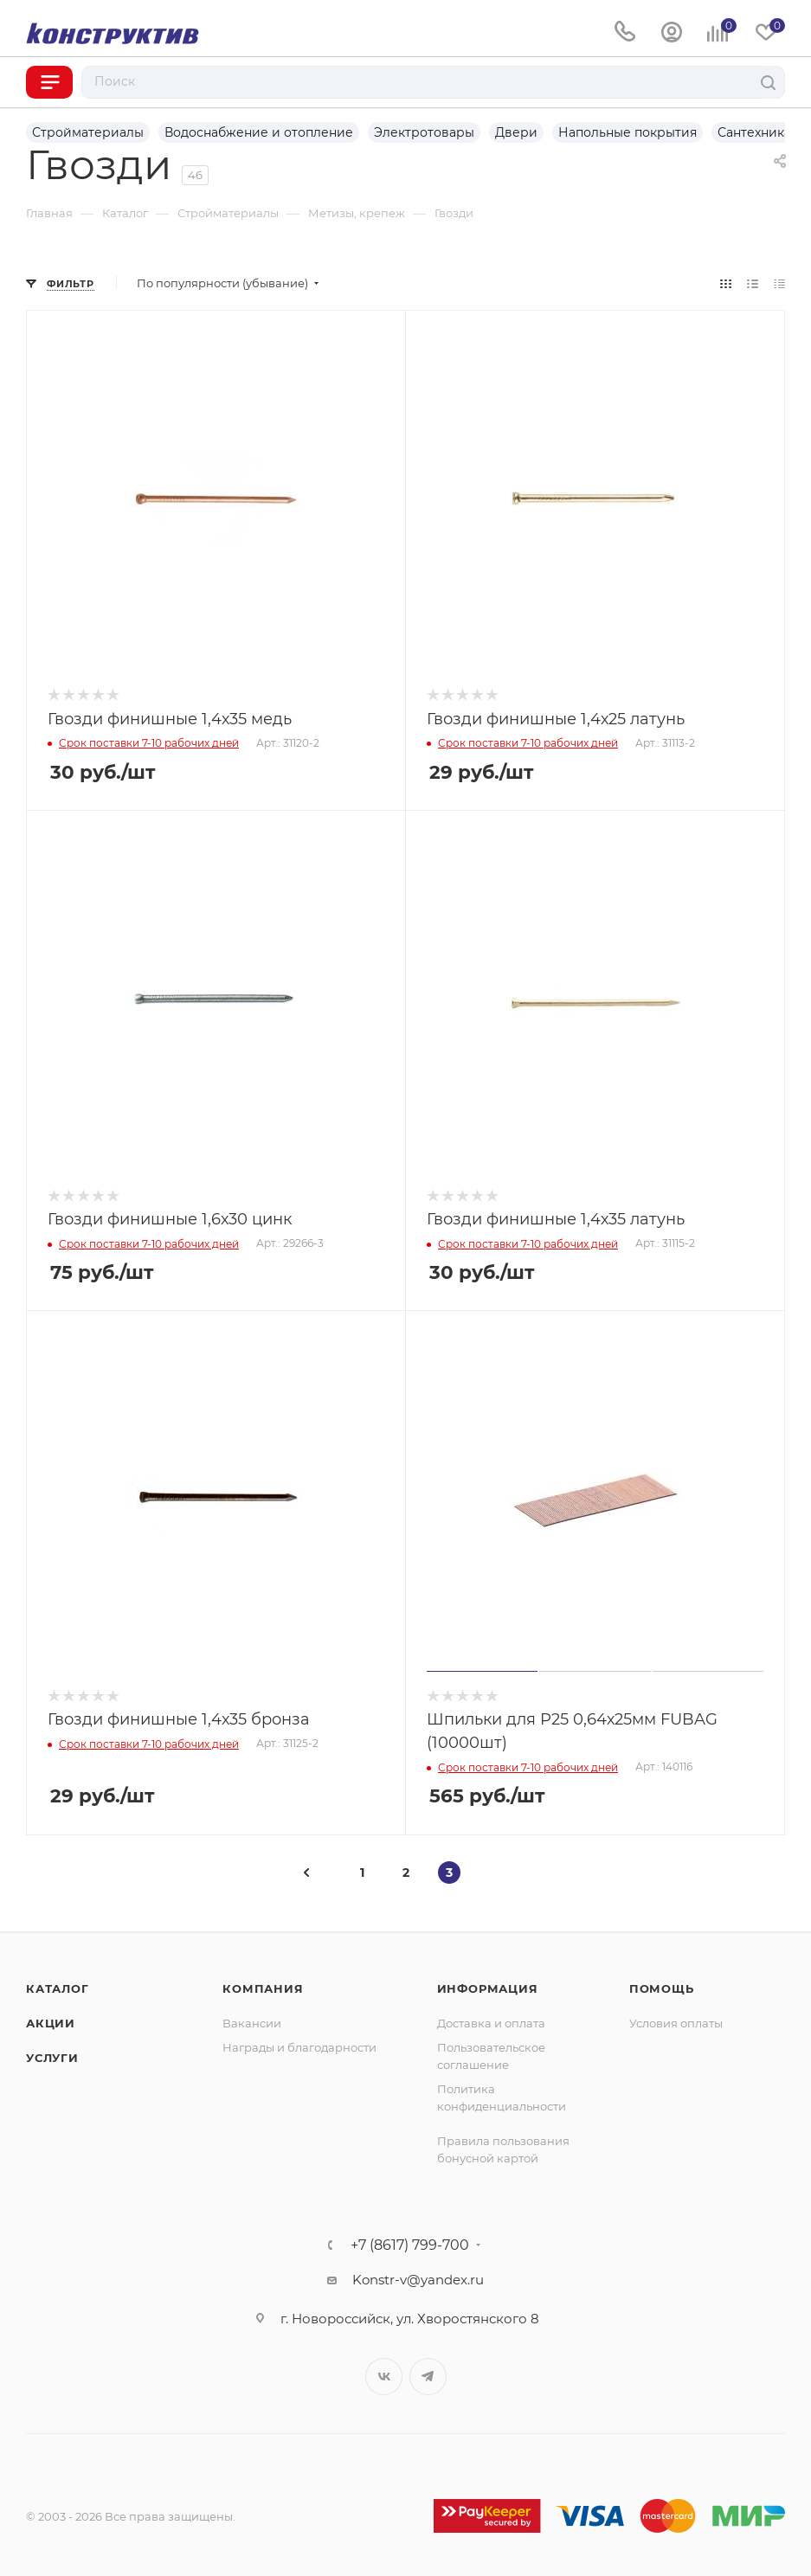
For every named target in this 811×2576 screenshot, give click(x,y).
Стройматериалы (88, 132)
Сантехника (754, 132)
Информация (487, 1988)
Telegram (428, 2376)
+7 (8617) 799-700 (410, 2245)
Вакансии (251, 2023)
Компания (262, 1988)
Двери (516, 132)
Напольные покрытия (627, 132)
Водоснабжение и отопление (258, 132)
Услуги (52, 2058)
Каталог (57, 1988)
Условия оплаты (676, 2023)
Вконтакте (383, 2376)
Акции (50, 2023)
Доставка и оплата (491, 2023)
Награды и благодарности (299, 2047)
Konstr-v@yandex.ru (418, 2279)
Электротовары (424, 132)
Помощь (661, 1988)
